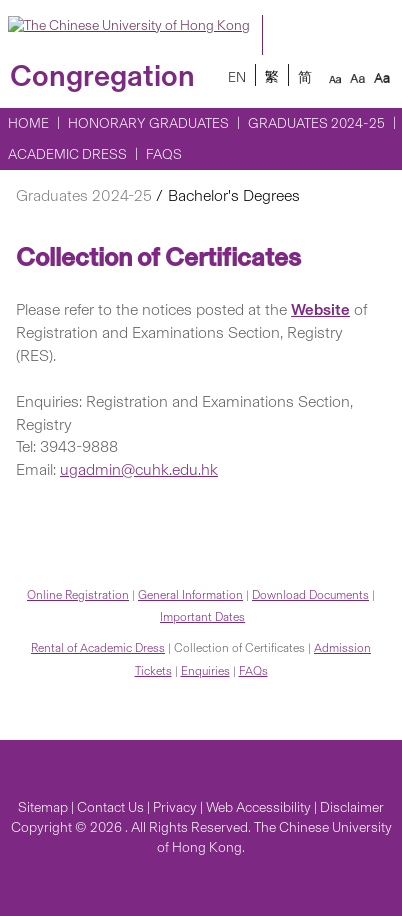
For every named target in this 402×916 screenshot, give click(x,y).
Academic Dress (67, 154)
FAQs (164, 154)
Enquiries (205, 671)
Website (320, 309)
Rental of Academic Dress (98, 648)
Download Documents (310, 595)
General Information (190, 595)
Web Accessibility (258, 807)
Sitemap (43, 807)
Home (28, 123)
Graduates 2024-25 (316, 123)
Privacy (175, 807)
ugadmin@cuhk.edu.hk (139, 469)
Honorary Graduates (148, 123)
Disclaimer (352, 807)
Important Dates (202, 617)
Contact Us (110, 807)
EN (237, 77)
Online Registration (78, 595)
